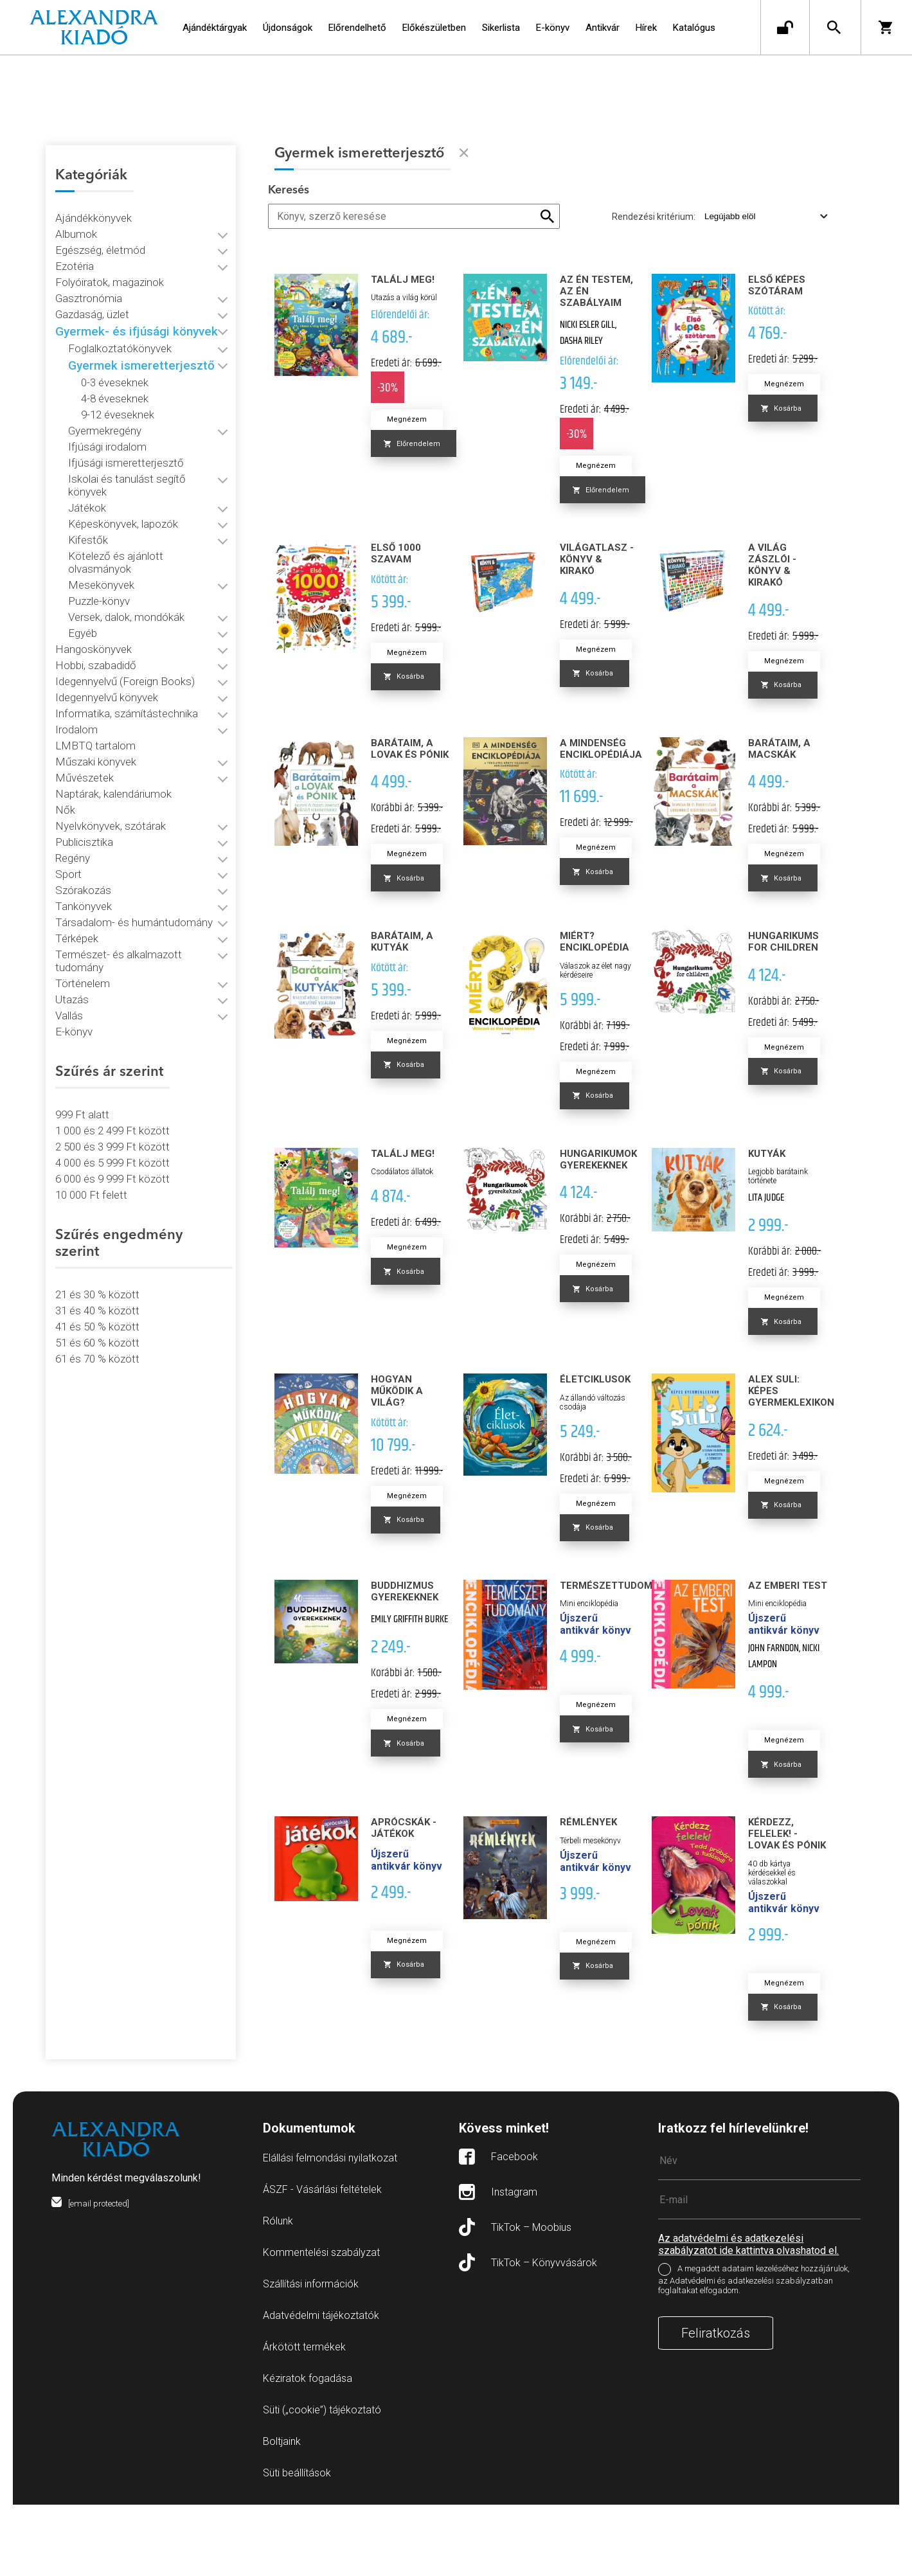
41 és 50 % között (98, 1249)
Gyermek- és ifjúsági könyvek (137, 309)
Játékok (88, 473)
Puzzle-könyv (99, 553)
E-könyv (74, 971)
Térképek (77, 890)
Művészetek (85, 730)
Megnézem (422, 419)
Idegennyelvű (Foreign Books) (125, 633)
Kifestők (89, 505)
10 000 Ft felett (92, 1134)
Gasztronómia (89, 276)
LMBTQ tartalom (96, 698)
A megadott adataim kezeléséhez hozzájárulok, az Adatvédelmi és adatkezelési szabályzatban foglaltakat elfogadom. (754, 2350)
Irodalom (77, 681)
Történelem (83, 923)
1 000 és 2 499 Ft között (113, 1070)
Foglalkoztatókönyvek (120, 326)
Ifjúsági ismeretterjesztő (126, 440)
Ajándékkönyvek (94, 196)
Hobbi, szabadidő (96, 617)
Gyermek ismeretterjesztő (142, 343)
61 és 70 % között (98, 1281)
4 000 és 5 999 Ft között (113, 1102)
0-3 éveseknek (115, 360)
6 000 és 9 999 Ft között (113, 1118)
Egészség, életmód (101, 228)
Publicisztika (85, 794)
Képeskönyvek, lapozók (124, 489)
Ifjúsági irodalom (108, 424)
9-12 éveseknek (118, 392)
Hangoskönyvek (94, 601)
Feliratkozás (715, 2404)
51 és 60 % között (98, 1265)
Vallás (70, 955)
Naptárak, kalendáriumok (114, 746)
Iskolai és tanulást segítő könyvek (148, 457)
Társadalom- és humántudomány (134, 874)
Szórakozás (84, 842)
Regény (73, 810)
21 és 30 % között (98, 1217)
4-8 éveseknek (115, 376)
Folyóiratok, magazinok (110, 260)
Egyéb (83, 585)
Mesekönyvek (102, 537)
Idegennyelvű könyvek (107, 649)
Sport (69, 826)
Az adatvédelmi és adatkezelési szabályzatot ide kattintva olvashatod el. (748, 2315)
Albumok (77, 212)
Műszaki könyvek (96, 714)
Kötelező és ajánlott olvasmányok (149, 521)
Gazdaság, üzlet (93, 292)
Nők (66, 762)
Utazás (72, 939)
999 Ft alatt (83, 1054)
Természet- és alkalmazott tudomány (144, 906)
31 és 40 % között (98, 1233)
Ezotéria (75, 244)
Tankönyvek (84, 858)
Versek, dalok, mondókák (127, 569)
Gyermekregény (105, 408)
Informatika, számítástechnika (127, 665)
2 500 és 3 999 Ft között (113, 1086)
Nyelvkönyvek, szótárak (111, 778)
